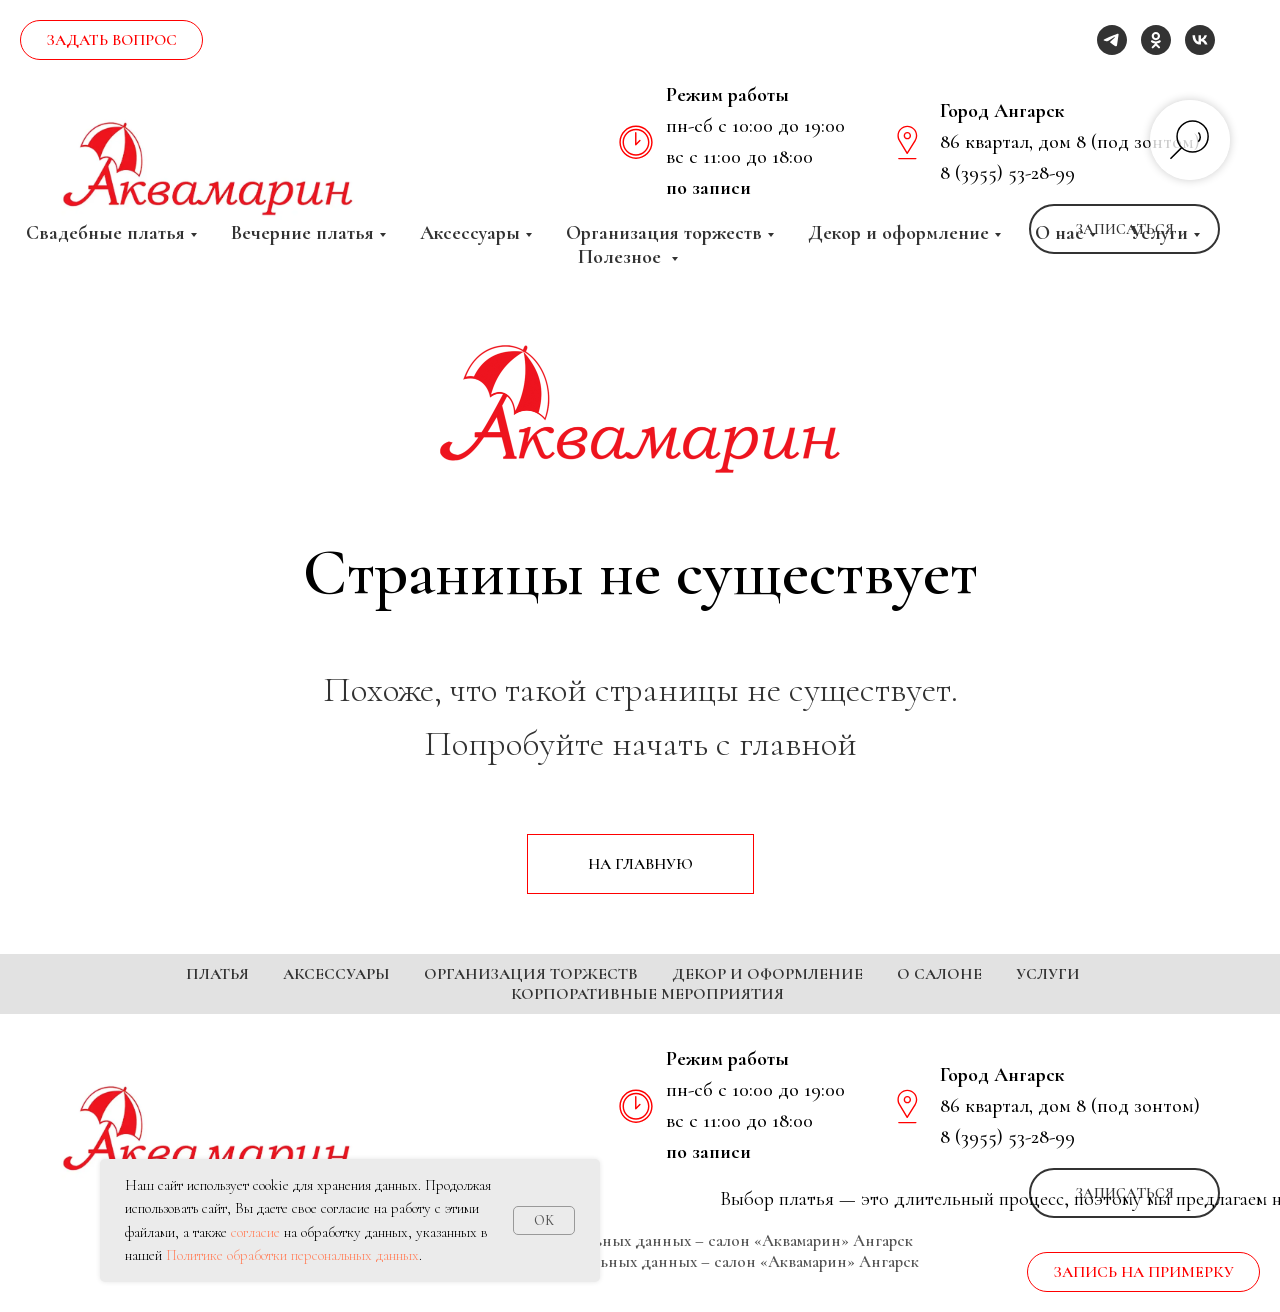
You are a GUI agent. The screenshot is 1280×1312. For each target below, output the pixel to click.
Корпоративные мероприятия (647, 994)
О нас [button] (1059, 233)
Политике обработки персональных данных (292, 1255)
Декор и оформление (767, 974)
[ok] (1156, 40)
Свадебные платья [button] (105, 233)
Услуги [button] (1159, 233)
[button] (111, 40)
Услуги (1048, 974)
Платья (217, 974)
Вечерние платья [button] (302, 233)
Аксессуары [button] (470, 233)
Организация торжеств (531, 974)
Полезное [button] (622, 257)
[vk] (1200, 40)
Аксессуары (336, 974)
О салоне (939, 974)
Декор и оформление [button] (898, 233)
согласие (255, 1232)
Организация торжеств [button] (664, 233)
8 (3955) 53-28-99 (1007, 173)
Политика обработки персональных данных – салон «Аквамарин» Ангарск (640, 1270)
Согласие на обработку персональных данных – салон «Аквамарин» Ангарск (640, 1291)
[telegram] (1112, 40)
